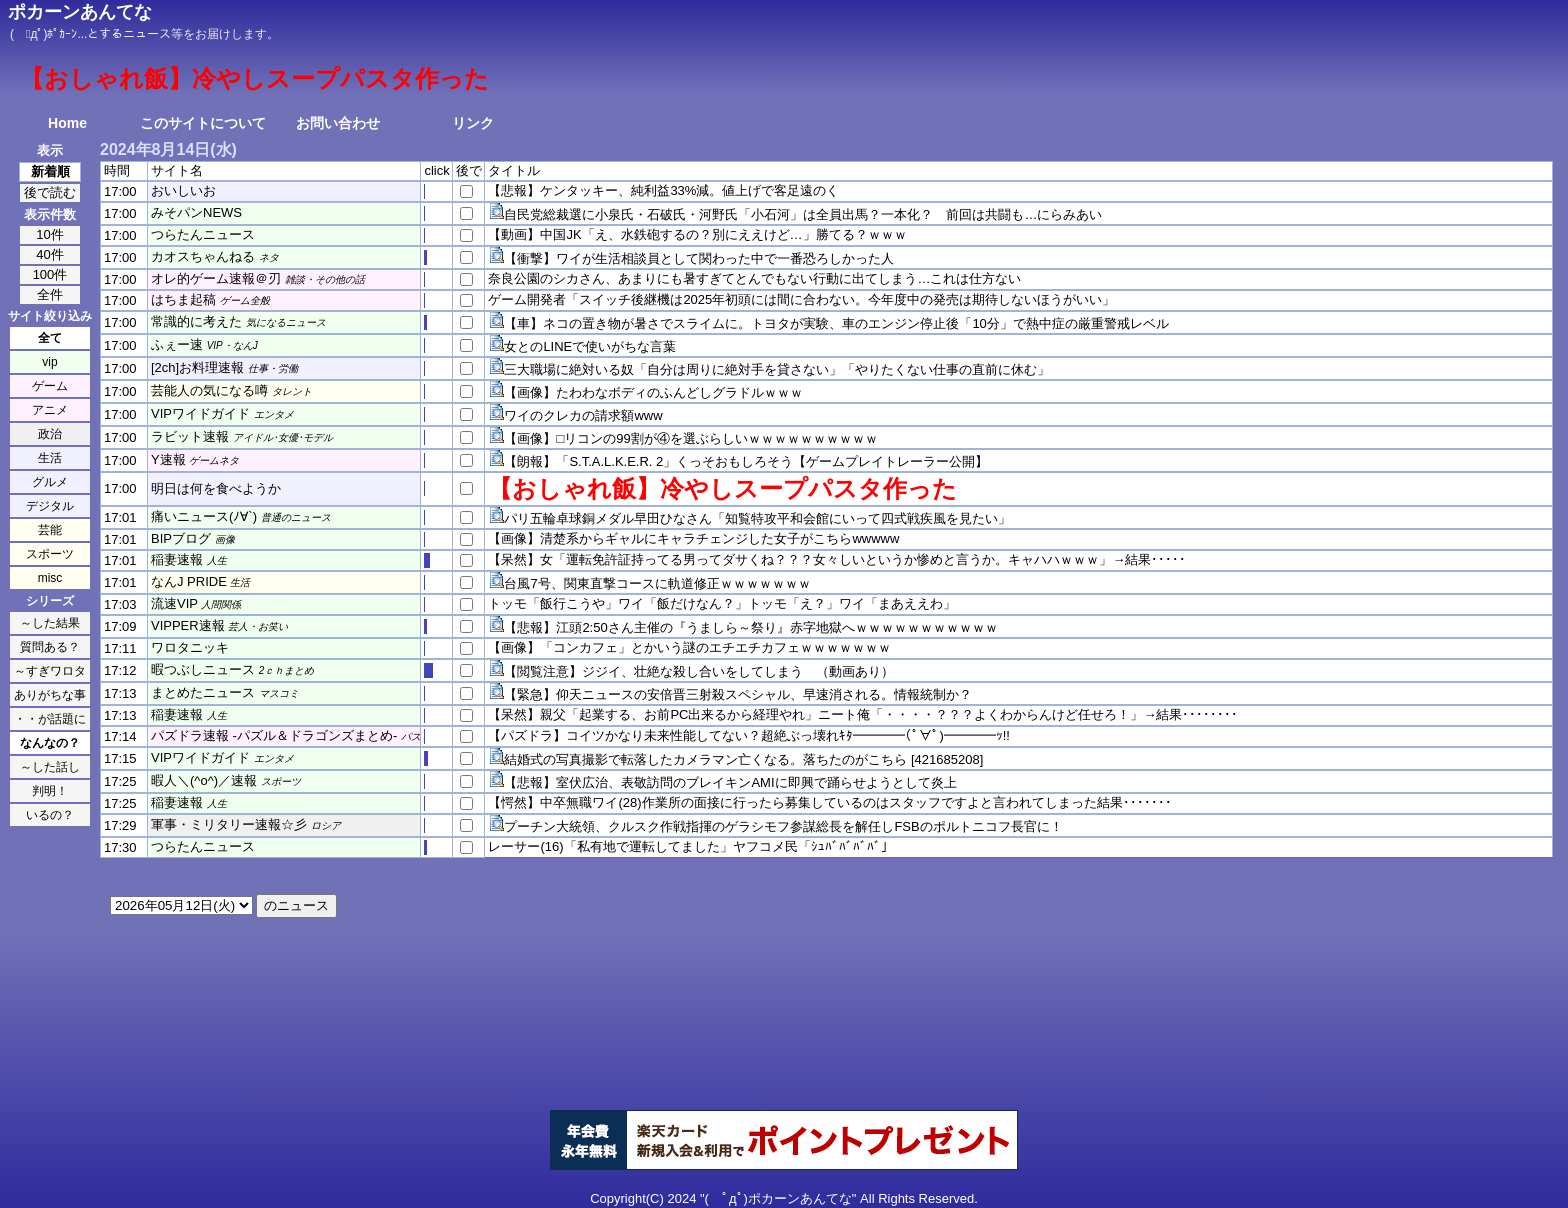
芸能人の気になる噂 (209, 390)
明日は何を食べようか (216, 488)
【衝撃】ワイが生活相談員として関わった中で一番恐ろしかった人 (699, 258)
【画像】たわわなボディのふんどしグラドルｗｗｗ (653, 392)
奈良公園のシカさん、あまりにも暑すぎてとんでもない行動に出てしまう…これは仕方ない (754, 278)
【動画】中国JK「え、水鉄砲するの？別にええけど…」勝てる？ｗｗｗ (697, 234)
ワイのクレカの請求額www (583, 415)
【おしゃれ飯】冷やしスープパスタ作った (722, 488)
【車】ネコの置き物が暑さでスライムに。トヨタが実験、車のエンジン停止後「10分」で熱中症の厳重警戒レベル (836, 323)
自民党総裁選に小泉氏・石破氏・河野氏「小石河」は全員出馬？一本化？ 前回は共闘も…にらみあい (803, 214)
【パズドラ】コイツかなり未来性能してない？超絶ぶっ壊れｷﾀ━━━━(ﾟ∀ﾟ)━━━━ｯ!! (749, 735)
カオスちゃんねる (203, 256)
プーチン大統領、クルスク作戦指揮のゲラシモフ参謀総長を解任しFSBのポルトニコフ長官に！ (783, 826)
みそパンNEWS (196, 212)
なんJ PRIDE (189, 581)
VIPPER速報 (188, 625)
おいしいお (183, 190)
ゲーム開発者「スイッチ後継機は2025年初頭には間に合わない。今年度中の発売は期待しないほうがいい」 (801, 299)
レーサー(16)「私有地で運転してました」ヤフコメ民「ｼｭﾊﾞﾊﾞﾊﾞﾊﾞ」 (690, 846)
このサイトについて (203, 123)
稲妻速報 (177, 559)
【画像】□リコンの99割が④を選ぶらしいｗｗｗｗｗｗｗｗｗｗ (690, 438)
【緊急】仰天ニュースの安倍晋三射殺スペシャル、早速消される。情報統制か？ (738, 694)
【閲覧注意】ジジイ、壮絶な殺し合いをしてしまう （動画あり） (699, 671)
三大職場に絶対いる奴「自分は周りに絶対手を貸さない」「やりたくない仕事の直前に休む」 (777, 369)
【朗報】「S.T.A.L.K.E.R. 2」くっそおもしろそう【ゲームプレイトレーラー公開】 (746, 461)
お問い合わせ (338, 123)
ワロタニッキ (190, 647)
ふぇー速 (177, 344)
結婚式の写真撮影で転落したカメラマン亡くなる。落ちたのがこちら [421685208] (743, 759)
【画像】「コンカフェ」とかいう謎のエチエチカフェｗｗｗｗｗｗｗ (689, 647)
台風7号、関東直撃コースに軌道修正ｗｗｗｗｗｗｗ (657, 583)
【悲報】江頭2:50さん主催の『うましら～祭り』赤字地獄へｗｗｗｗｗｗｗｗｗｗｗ (750, 627)
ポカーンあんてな (80, 12)
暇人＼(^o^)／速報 (204, 780)
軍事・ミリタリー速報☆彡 (229, 824)
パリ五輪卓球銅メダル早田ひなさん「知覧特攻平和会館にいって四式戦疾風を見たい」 (757, 518)
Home (67, 123)
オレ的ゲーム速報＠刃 (216, 278)
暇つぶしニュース (203, 669)
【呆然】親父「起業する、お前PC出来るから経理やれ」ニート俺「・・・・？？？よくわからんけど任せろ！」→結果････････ (863, 714)
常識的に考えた (196, 321)
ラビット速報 (190, 436)
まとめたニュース (203, 692)
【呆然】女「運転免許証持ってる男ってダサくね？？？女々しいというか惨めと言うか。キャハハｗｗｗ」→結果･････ (837, 559)
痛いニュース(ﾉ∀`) (204, 516)
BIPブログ (181, 538)
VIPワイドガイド (200, 413)
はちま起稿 (183, 299)
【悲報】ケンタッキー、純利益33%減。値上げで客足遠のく (663, 190)
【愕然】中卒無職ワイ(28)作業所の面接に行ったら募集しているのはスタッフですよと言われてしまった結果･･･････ (829, 802)
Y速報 (168, 459)
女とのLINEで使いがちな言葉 (590, 346)
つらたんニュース (203, 234)
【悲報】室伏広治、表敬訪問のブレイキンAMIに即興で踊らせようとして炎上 (730, 782)
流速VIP (174, 603)
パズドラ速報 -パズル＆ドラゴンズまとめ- (274, 735)
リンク (473, 123)
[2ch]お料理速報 (197, 367)
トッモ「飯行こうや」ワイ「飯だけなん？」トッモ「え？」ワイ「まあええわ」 (722, 603)
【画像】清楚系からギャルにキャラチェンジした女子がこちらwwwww (693, 538)
